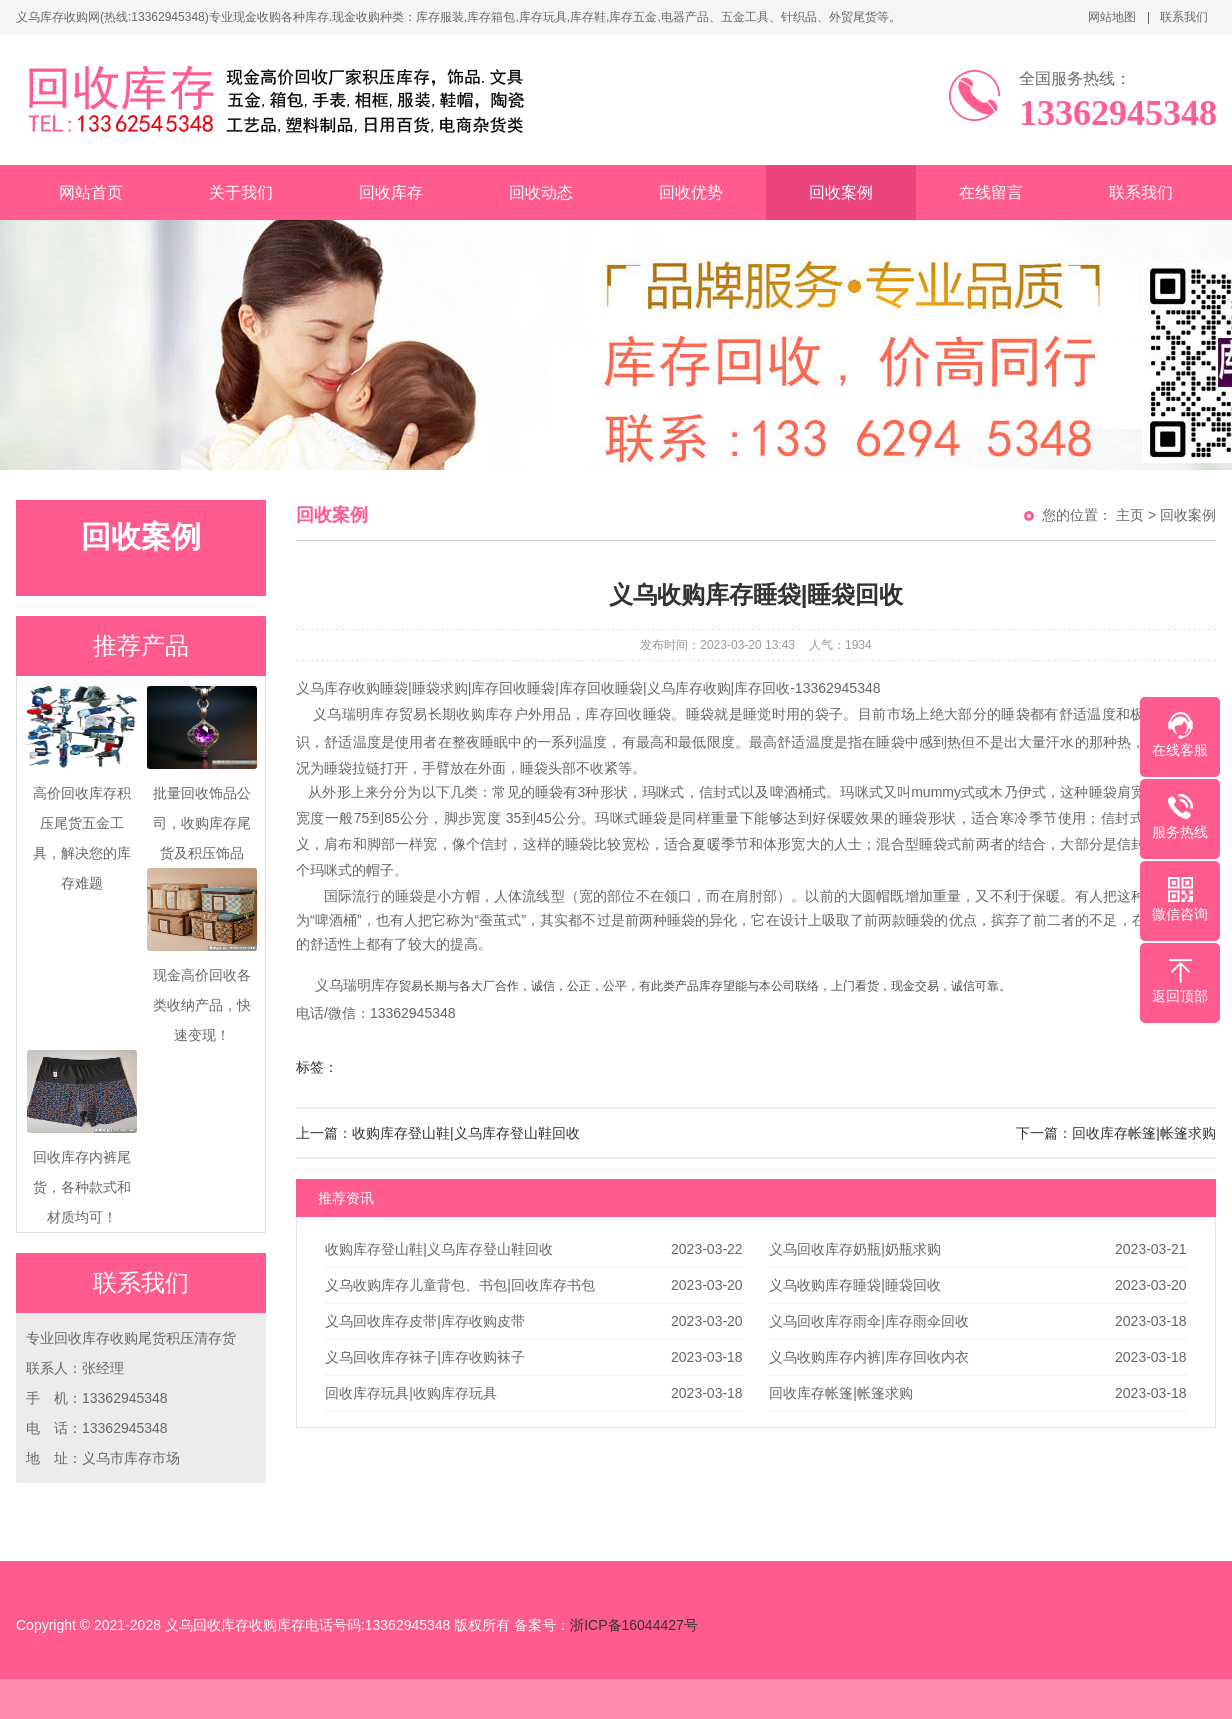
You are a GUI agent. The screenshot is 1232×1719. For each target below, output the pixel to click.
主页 (1130, 515)
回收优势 (691, 192)
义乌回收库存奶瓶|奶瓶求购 (855, 1249)
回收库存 (391, 192)
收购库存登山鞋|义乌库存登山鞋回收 (439, 1249)
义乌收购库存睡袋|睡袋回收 (855, 1285)
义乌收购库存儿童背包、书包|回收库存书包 (460, 1285)
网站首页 (91, 192)
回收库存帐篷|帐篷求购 (841, 1393)
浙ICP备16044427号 (634, 1625)
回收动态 (541, 192)
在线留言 (991, 192)
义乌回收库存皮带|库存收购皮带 (425, 1321)
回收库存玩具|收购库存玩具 (411, 1393)
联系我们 (1184, 17)
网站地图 (1112, 17)
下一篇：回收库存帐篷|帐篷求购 (1116, 1133)
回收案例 (841, 192)
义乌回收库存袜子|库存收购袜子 (425, 1357)
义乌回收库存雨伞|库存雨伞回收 (869, 1321)
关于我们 (241, 192)
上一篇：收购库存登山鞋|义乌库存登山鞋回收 (438, 1133)
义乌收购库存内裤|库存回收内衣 (869, 1357)
